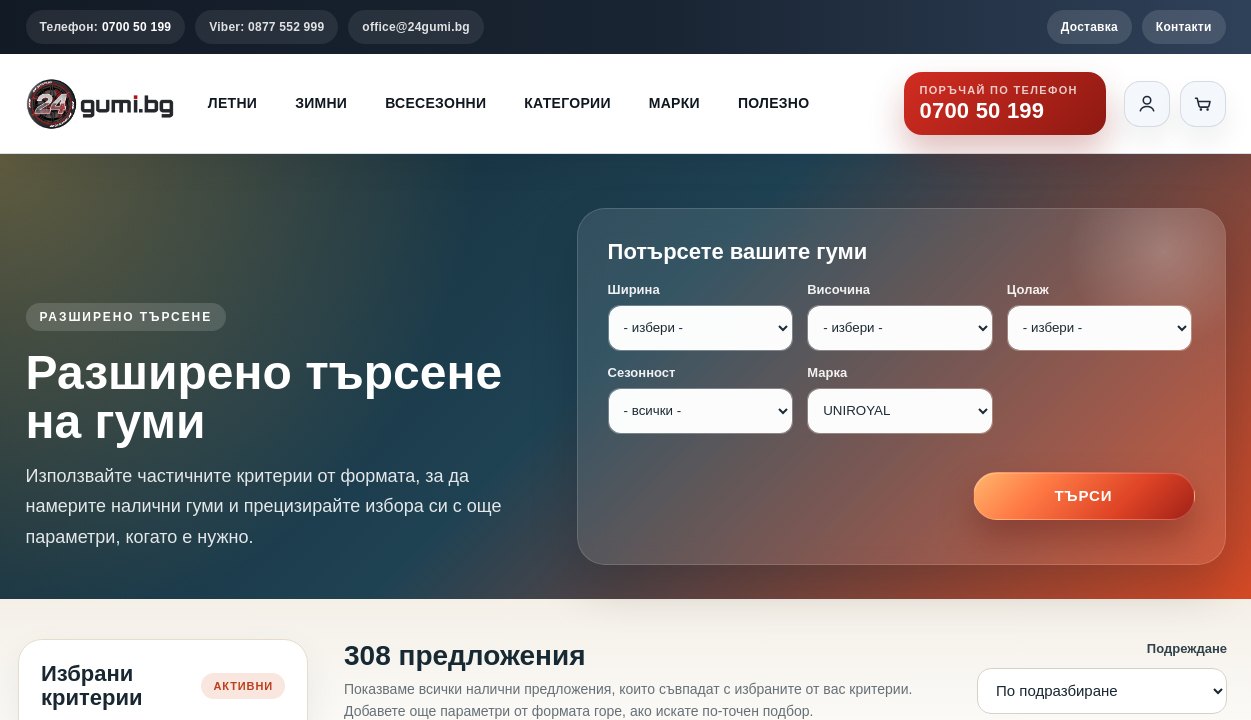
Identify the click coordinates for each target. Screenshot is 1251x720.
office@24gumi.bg (416, 27)
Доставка (1089, 27)
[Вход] (1147, 104)
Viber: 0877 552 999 (266, 27)
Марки (674, 103)
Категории (567, 103)
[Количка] (1203, 104)
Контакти (1184, 27)
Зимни (321, 103)
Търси (1084, 495)
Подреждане (1187, 648)
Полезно (774, 103)
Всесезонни (435, 103)
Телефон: (106, 27)
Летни (232, 103)
